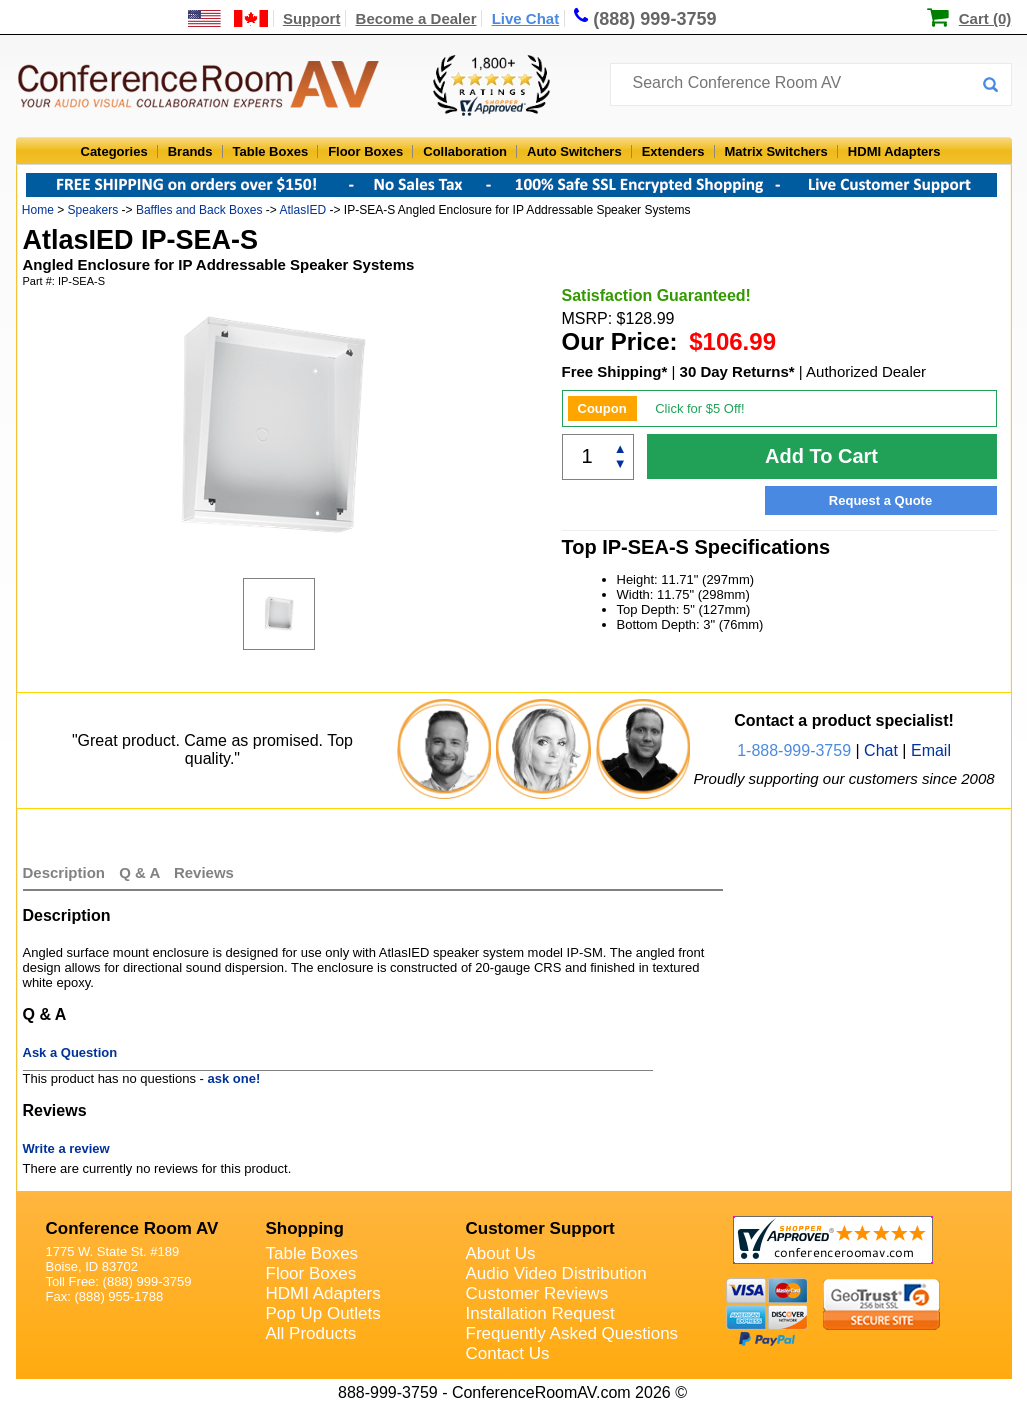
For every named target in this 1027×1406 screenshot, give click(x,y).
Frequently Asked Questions (572, 1333)
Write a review (66, 1148)
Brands (190, 151)
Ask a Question (70, 1052)
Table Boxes (271, 151)
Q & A (141, 872)
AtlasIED (302, 210)
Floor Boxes (365, 151)
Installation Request (540, 1313)
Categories (114, 151)
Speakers (93, 210)
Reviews (204, 872)
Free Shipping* (615, 371)
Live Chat (526, 18)
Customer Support (540, 1228)
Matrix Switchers (776, 151)
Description (64, 872)
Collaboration (465, 151)
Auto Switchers (574, 151)
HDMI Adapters (894, 151)
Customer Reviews (537, 1293)
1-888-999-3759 (794, 750)
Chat (881, 750)
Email (931, 750)
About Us (501, 1253)
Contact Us (508, 1353)
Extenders (673, 151)
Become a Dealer (416, 18)
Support (312, 18)
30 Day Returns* (737, 371)
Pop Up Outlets (323, 1313)
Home (38, 210)
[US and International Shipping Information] (228, 18)
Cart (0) (985, 18)
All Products (311, 1333)
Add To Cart (821, 456)
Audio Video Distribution (556, 1273)
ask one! (234, 1078)
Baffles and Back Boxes (199, 210)
